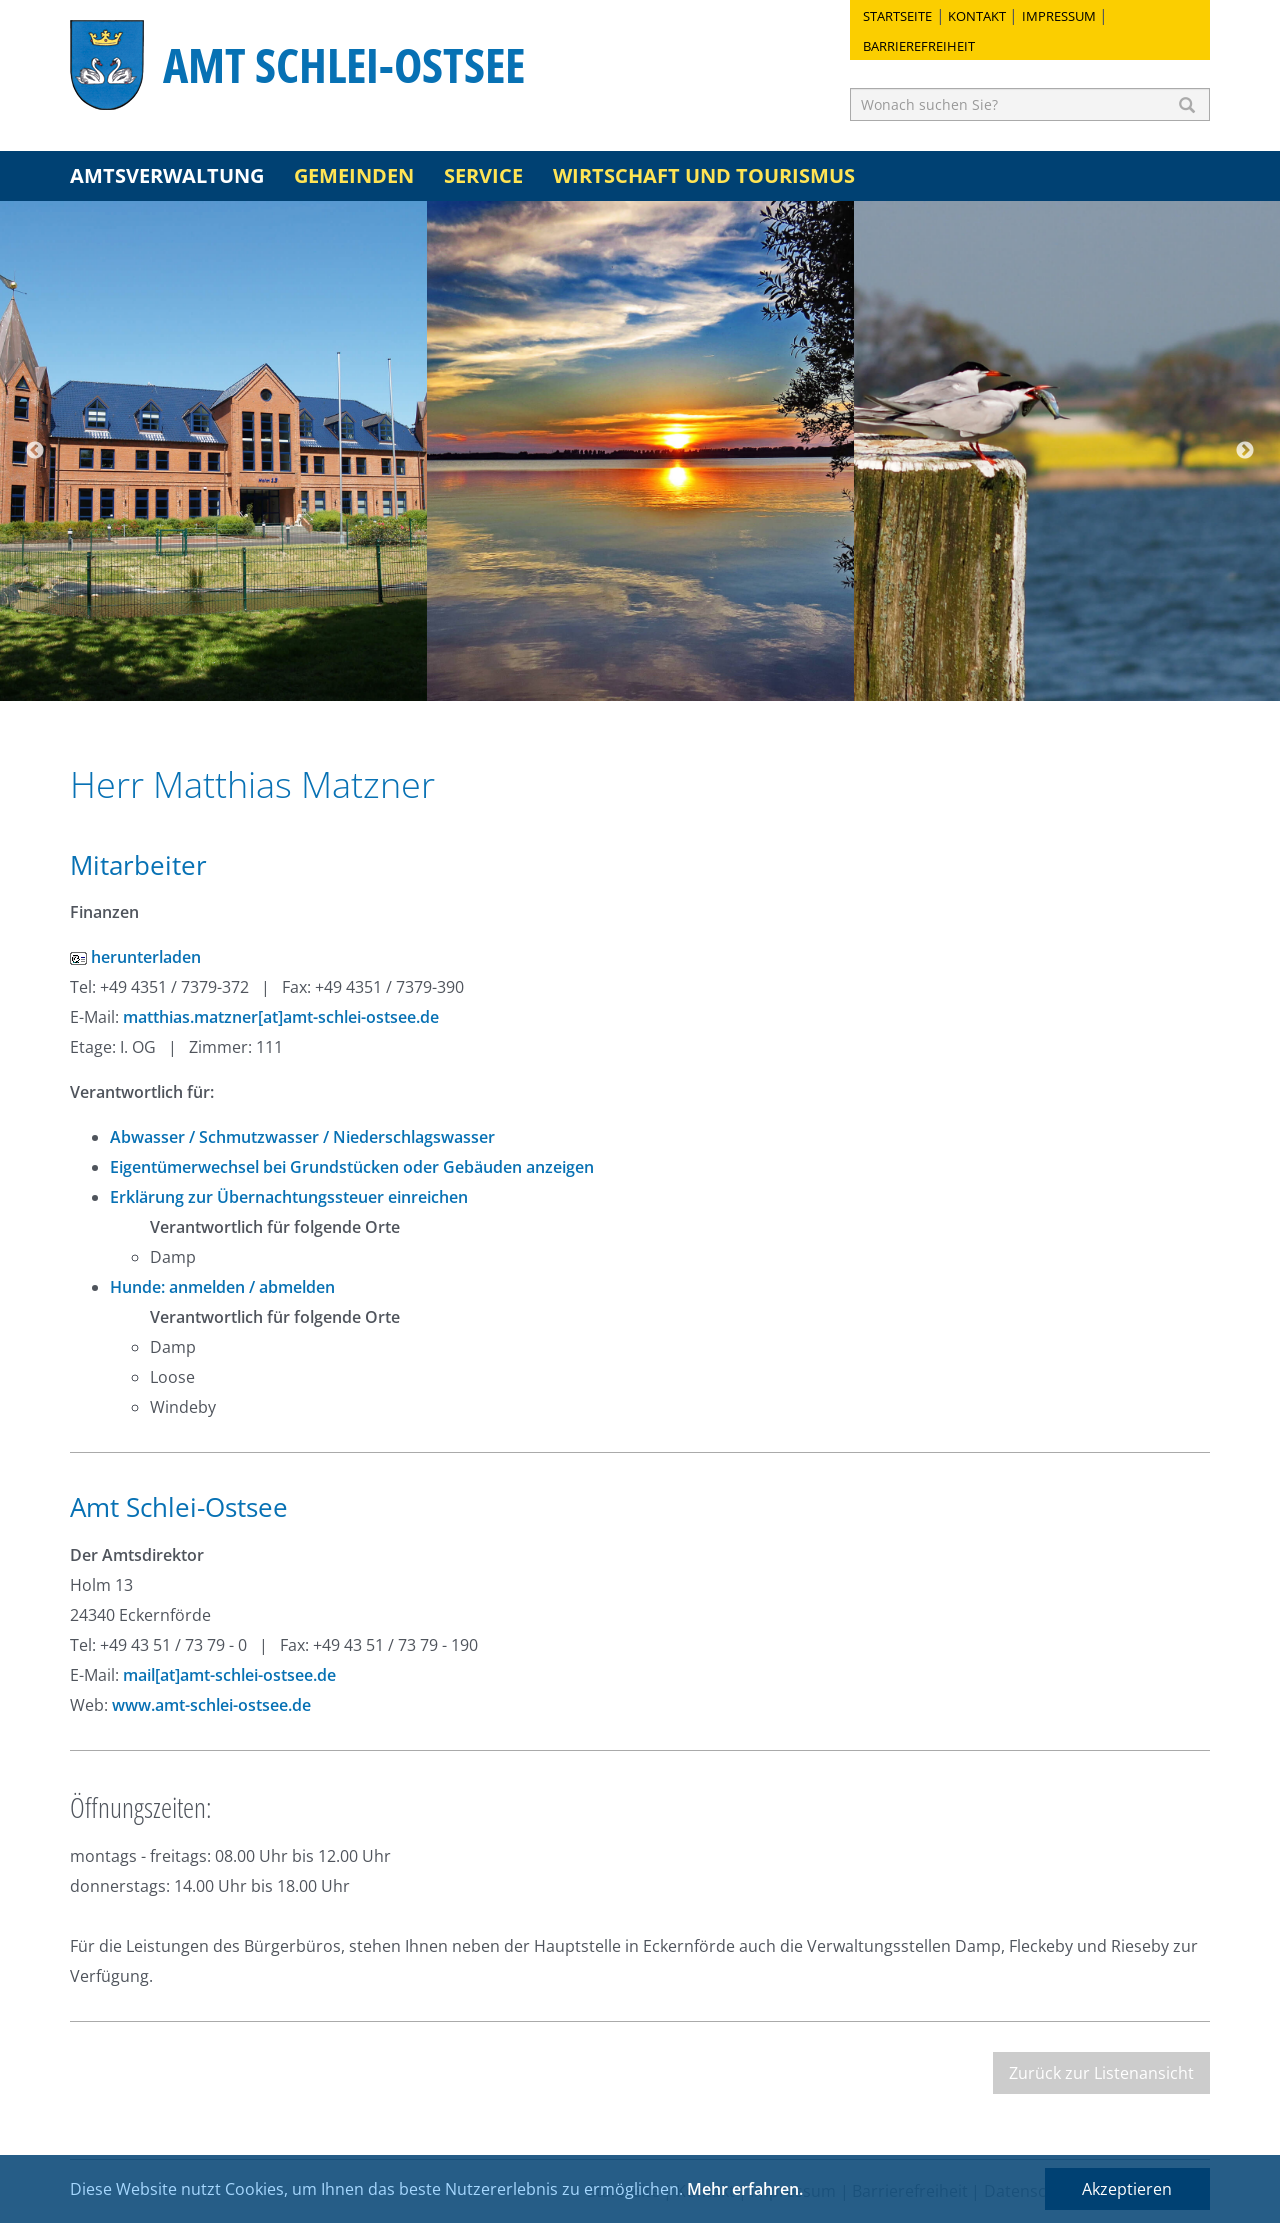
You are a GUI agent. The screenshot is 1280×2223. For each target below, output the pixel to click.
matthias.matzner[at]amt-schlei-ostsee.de (281, 1017)
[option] (213, 451)
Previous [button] (35, 451)
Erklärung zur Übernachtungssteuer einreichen (289, 1197)
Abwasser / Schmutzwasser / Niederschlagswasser (302, 1137)
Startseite (897, 16)
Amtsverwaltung (167, 175)
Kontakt (977, 16)
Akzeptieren (1127, 2189)
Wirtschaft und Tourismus (704, 175)
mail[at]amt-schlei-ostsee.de (229, 1675)
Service (483, 175)
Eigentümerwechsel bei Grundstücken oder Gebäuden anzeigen (352, 1167)
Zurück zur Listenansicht (1101, 2073)
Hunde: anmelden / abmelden (222, 1287)
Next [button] (1245, 451)
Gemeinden (354, 175)
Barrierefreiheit (919, 46)
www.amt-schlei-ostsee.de (211, 1705)
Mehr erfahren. (745, 2189)
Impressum (1059, 16)
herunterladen (135, 957)
